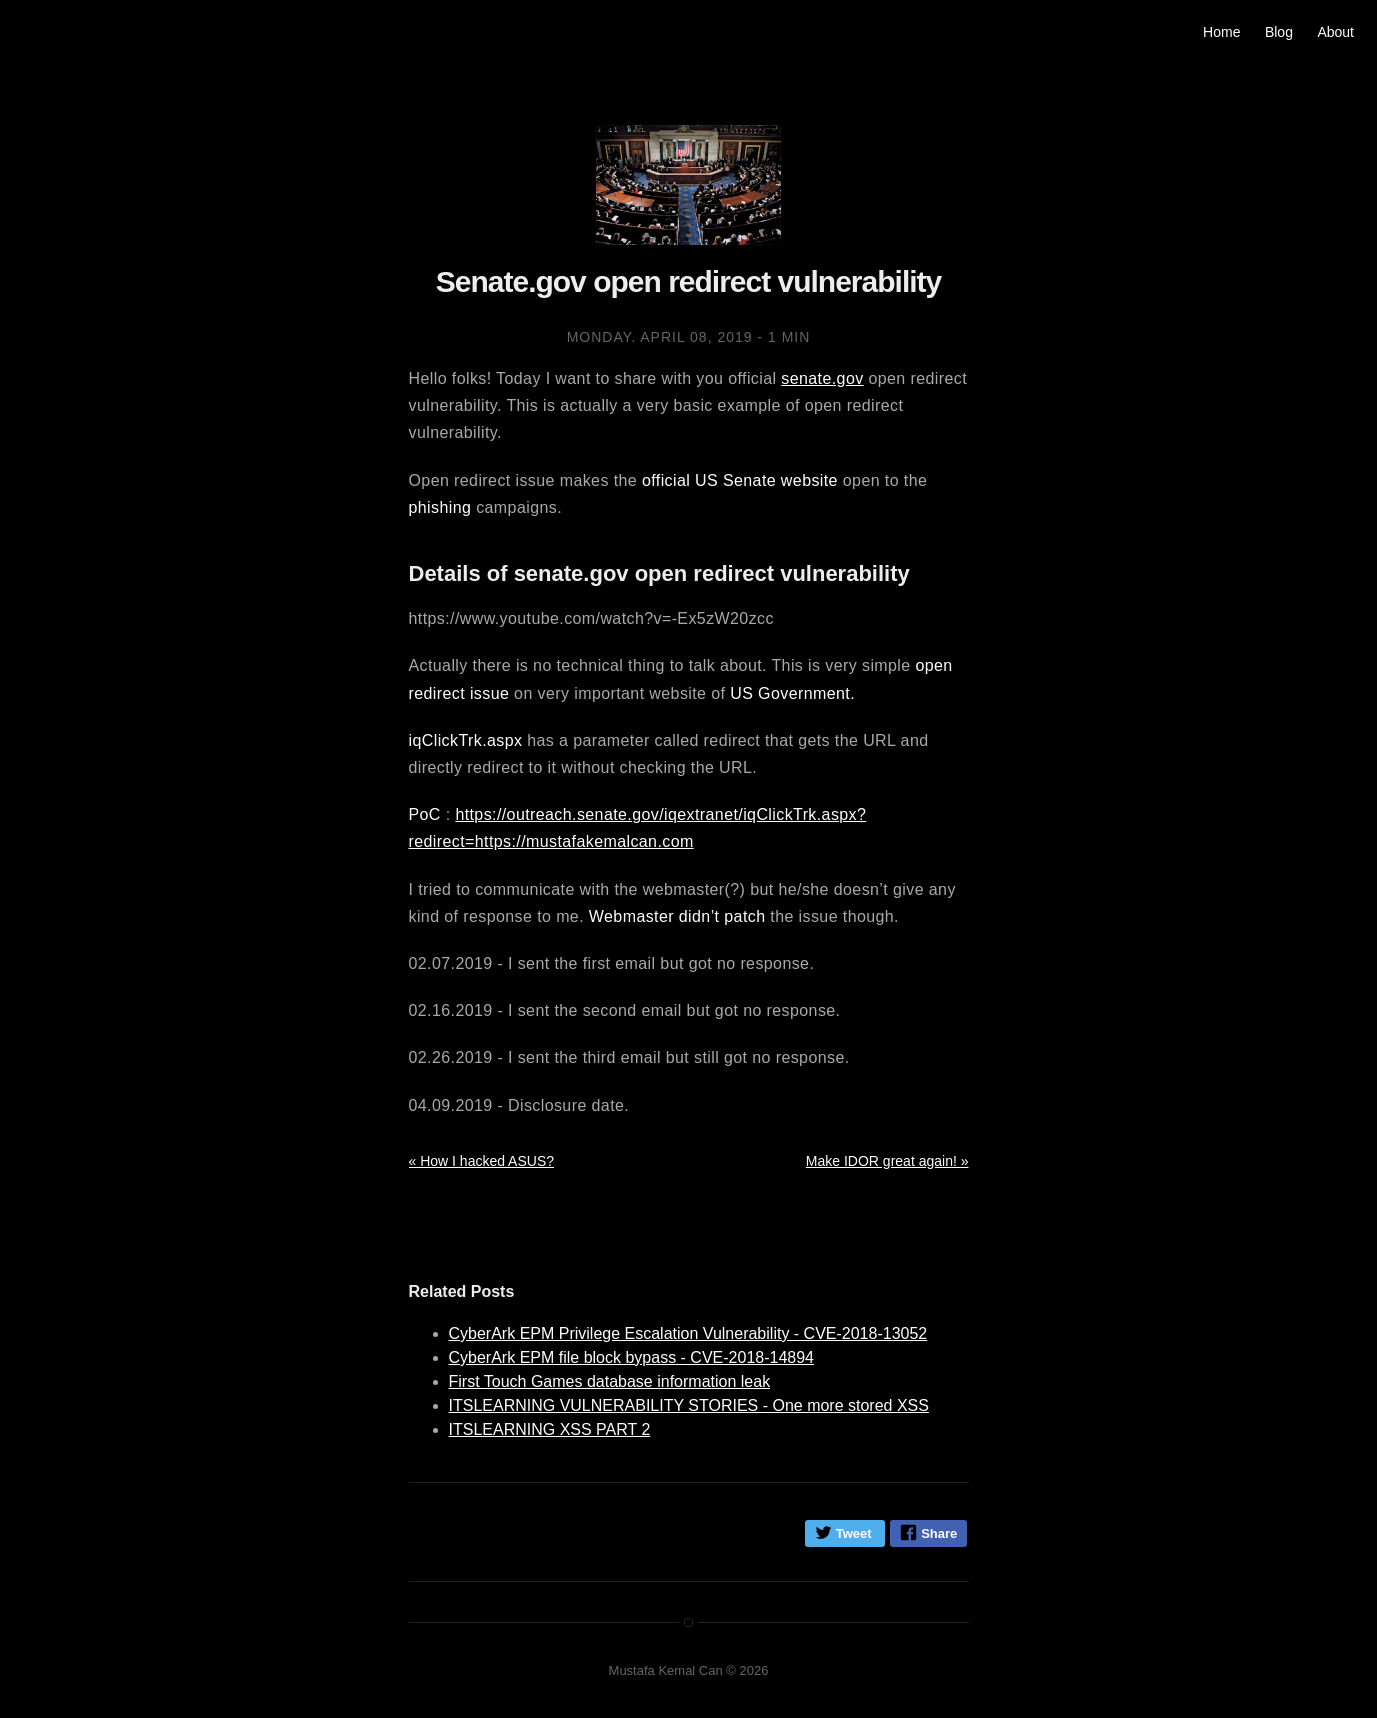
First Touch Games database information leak (610, 1381)
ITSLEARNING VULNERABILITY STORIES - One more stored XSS (689, 1405)
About (1335, 32)
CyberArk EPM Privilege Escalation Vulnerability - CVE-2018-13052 (688, 1333)
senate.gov (822, 378)
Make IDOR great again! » (887, 1161)
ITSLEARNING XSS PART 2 (550, 1429)
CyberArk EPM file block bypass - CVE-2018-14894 (632, 1357)
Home (1221, 32)
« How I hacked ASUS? (482, 1161)
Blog (1279, 32)
